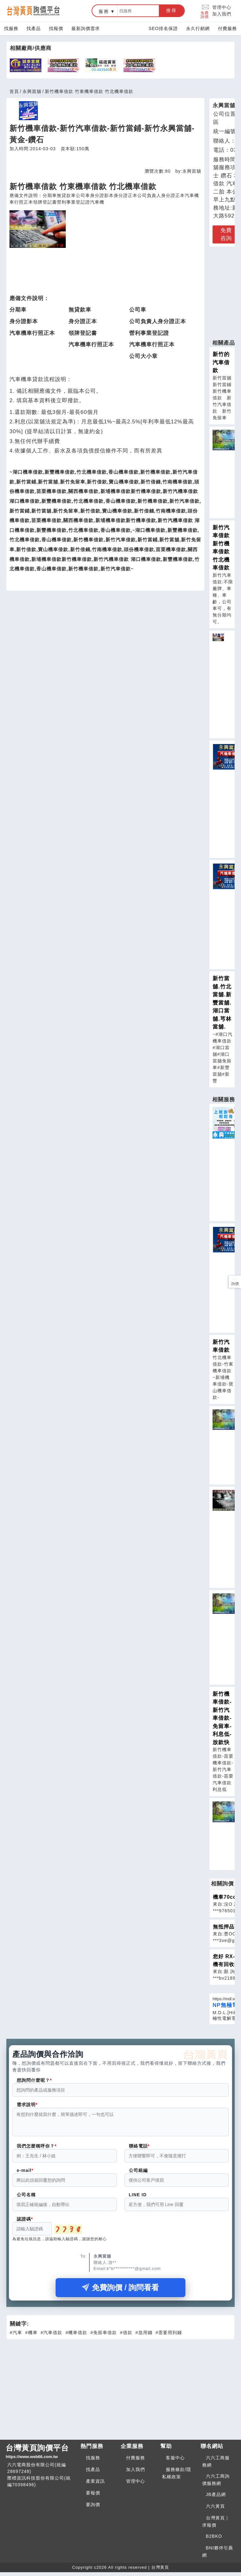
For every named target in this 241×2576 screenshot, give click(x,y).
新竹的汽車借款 (221, 362)
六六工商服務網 (216, 2465)
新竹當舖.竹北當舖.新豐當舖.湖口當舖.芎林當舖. (222, 1002)
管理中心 (221, 7)
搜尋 (171, 10)
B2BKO (214, 2539)
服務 (104, 11)
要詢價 (93, 2508)
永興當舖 (31, 91)
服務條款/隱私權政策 (176, 2477)
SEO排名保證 (163, 28)
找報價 (56, 28)
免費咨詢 (226, 234)
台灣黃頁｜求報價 (216, 2525)
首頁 (14, 91)
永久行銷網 (198, 28)
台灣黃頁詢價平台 (40, 2455)
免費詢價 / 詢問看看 (120, 2291)
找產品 (34, 28)
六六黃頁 (215, 2509)
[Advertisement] (120, 2391)
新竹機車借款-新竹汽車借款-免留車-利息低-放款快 (222, 1718)
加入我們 (221, 13)
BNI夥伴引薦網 (217, 2555)
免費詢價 (205, 11)
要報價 (93, 2496)
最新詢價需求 (85, 28)
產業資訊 (95, 2484)
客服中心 (175, 2461)
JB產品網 (216, 2498)
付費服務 (227, 28)
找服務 (11, 28)
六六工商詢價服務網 (216, 2483)
